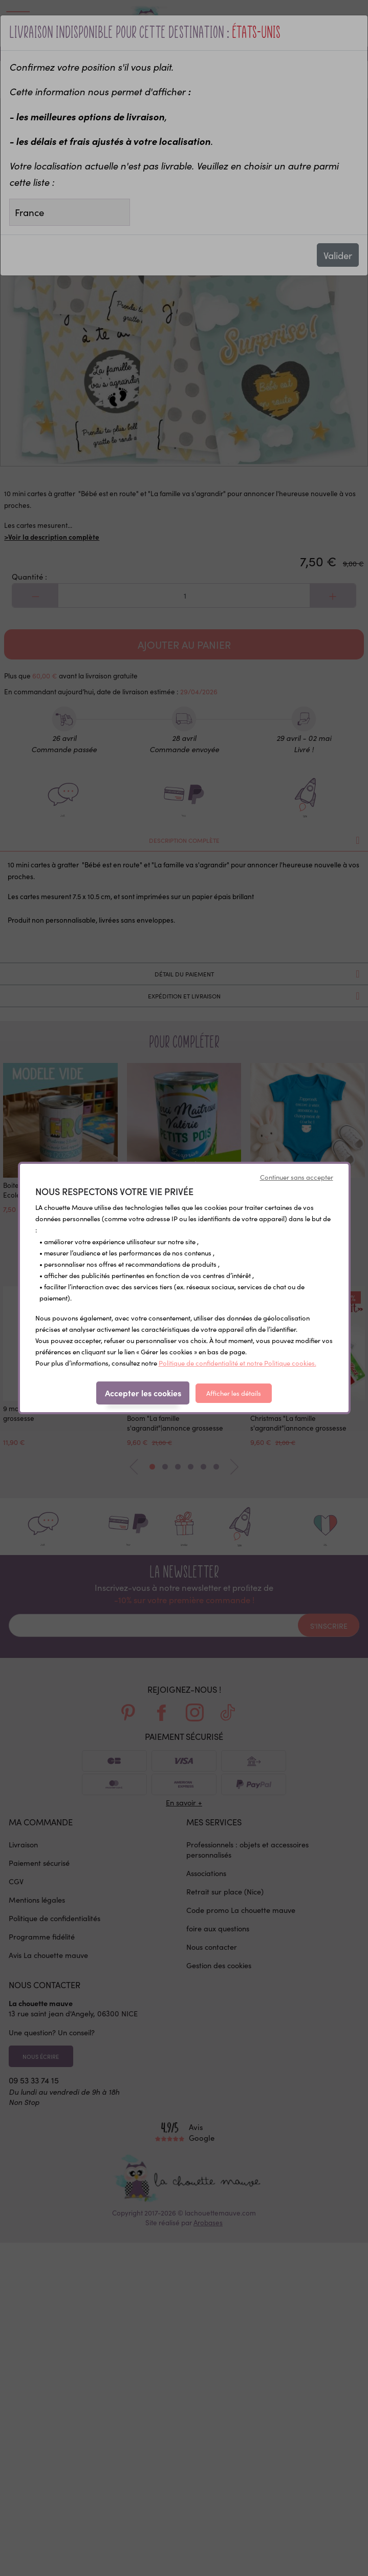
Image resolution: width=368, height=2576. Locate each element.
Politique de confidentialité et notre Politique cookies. (237, 1363)
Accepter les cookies (143, 1392)
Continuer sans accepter (296, 1177)
